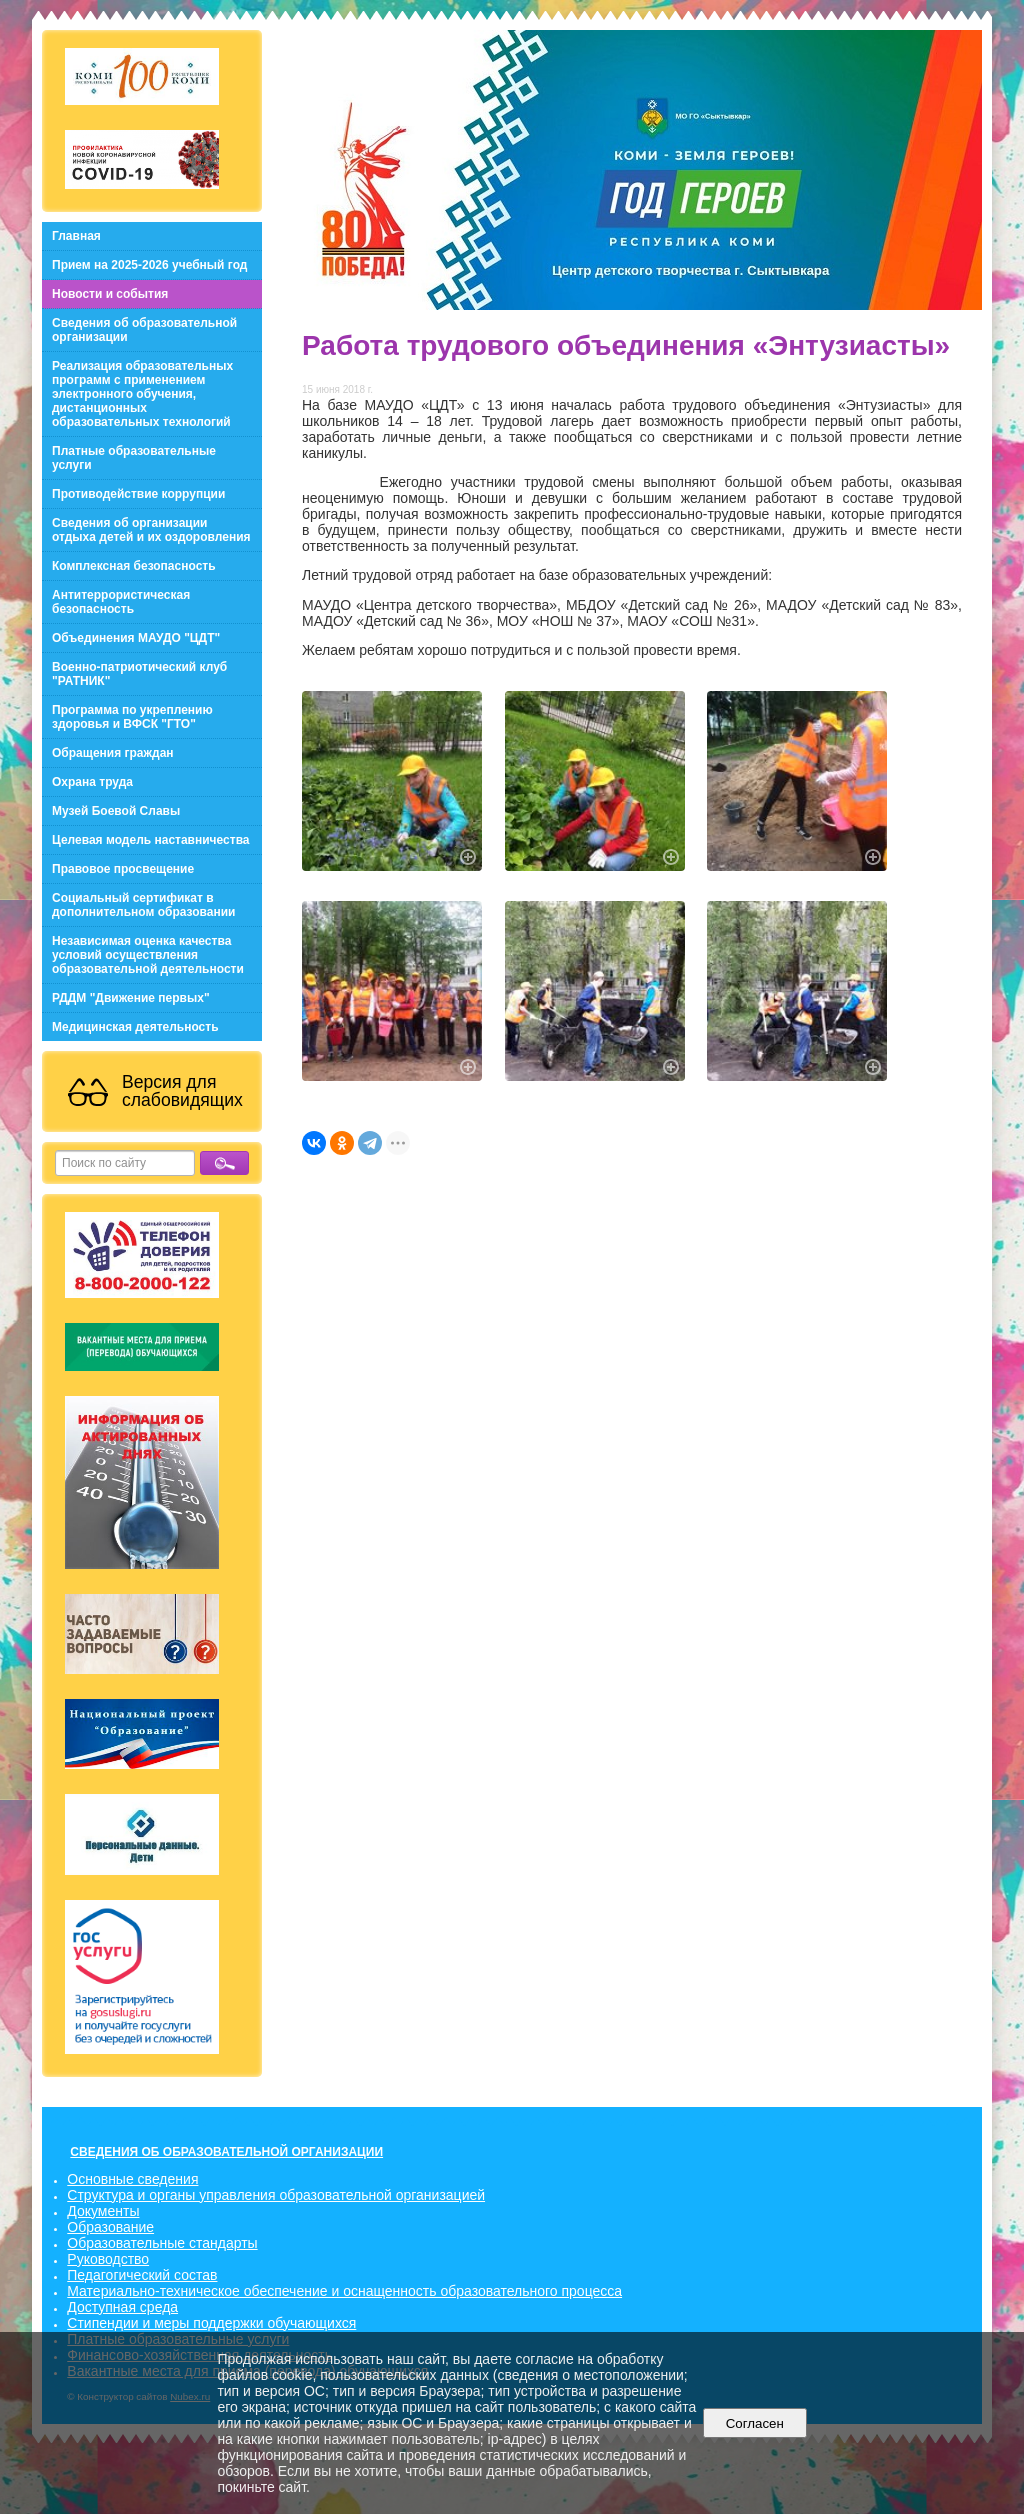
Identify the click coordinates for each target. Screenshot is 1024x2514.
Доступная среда (122, 2307)
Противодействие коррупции (138, 494)
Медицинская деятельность (135, 1027)
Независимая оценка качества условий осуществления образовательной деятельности (148, 955)
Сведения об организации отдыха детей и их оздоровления (151, 530)
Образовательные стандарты (162, 2243)
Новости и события (110, 294)
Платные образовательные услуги (134, 458)
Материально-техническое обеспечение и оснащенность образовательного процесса (344, 2291)
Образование (110, 2227)
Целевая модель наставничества (151, 840)
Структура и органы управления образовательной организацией (276, 2195)
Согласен (754, 2423)
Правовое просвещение (123, 869)
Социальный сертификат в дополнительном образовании (143, 905)
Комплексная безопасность (134, 566)
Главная (76, 236)
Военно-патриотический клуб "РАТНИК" (139, 674)
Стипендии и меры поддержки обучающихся (211, 2323)
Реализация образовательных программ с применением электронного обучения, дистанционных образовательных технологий (142, 394)
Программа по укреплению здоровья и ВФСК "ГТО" (132, 717)
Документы (103, 2211)
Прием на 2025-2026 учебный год (149, 265)
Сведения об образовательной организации (144, 330)
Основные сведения (132, 2179)
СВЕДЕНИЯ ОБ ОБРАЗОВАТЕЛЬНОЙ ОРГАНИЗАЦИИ (226, 2152)
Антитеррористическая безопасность (121, 602)
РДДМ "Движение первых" (131, 998)
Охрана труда (92, 782)
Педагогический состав (142, 2275)
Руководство (108, 2259)
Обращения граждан (113, 753)
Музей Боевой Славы (116, 811)
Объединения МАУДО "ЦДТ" (136, 638)
